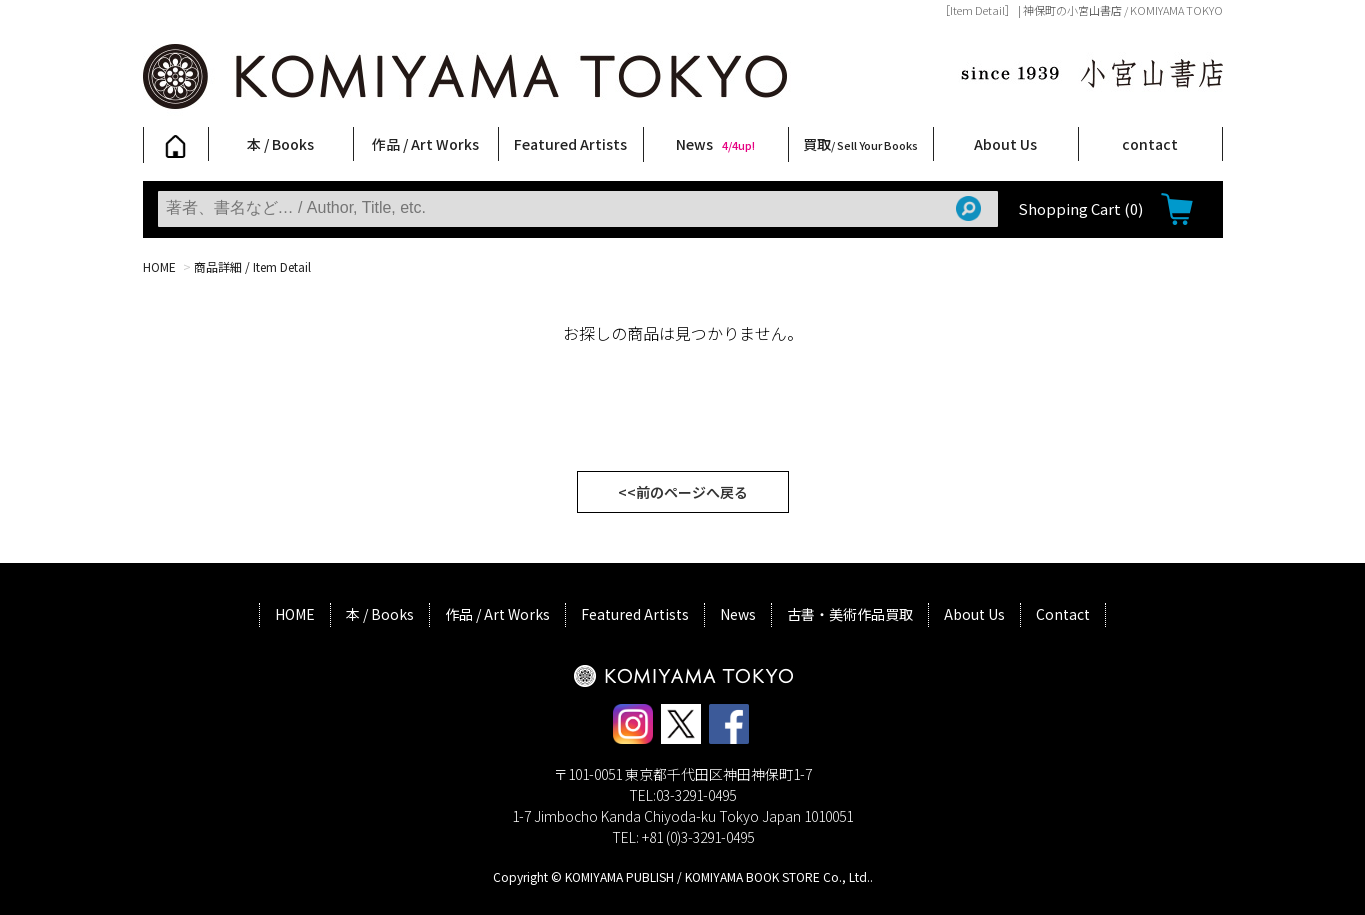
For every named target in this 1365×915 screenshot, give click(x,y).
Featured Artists (570, 144)
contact (1150, 144)
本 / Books (280, 144)
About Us (1005, 144)
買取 (860, 144)
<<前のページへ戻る (683, 492)
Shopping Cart (1080, 208)
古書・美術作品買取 (850, 614)
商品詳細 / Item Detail (252, 266)
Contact (1063, 614)
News (715, 144)
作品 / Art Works (425, 144)
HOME (159, 266)
